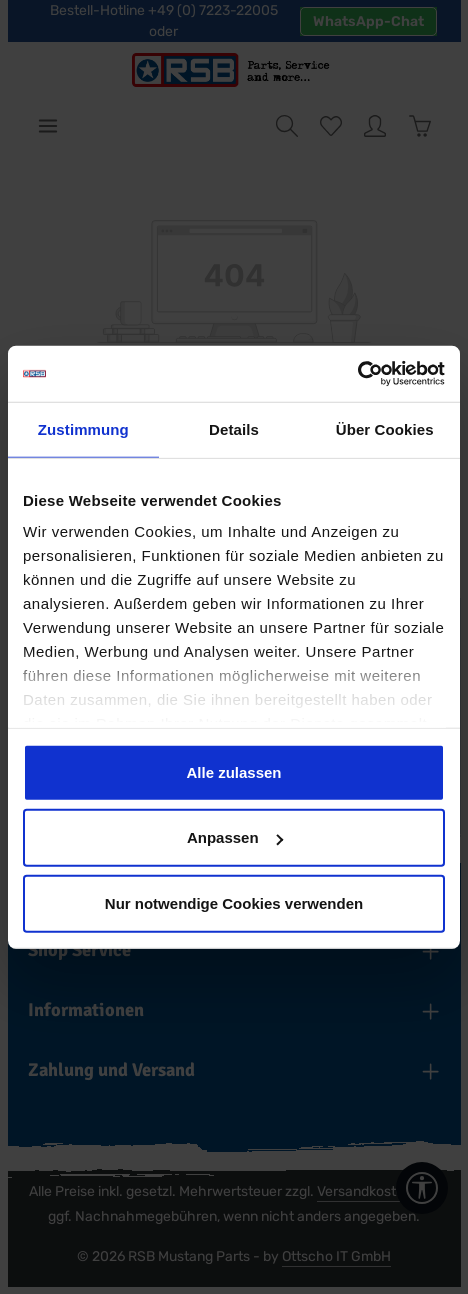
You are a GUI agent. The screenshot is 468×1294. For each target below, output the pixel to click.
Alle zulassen (233, 771)
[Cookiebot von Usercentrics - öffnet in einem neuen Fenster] (357, 374)
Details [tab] (234, 428)
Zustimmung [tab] (83, 428)
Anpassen (235, 837)
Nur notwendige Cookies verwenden (234, 902)
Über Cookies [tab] (385, 428)
